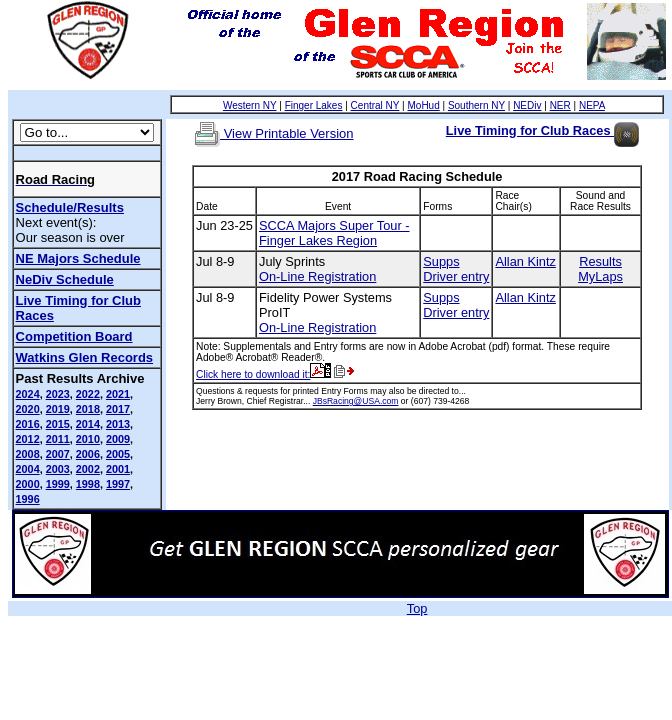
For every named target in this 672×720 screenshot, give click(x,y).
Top (417, 608)
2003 (58, 469)
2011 (58, 439)
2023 (58, 394)
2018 (88, 409)
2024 (28, 394)
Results (600, 261)
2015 (58, 424)
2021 (118, 394)
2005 (118, 454)
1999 (58, 484)
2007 (58, 454)
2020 (28, 409)
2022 (88, 394)
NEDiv (527, 105)
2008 (28, 454)
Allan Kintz (525, 261)
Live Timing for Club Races (542, 130)
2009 (118, 439)
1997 (118, 484)
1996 (28, 499)
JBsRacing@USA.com (356, 401)
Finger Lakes (314, 105)
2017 (118, 409)
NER (560, 105)
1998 (88, 484)
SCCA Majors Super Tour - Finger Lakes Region (334, 233)
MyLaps (600, 276)
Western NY (250, 105)
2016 (28, 424)
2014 (88, 424)
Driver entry (456, 276)
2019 (58, 409)
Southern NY (476, 105)
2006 (88, 454)
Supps (441, 261)
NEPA (592, 105)
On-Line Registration (317, 276)
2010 (88, 439)
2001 (118, 469)
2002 (88, 469)
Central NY (375, 105)
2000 (28, 484)
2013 (118, 424)
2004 (28, 469)
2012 (28, 439)
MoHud (423, 105)
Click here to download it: (263, 374)
